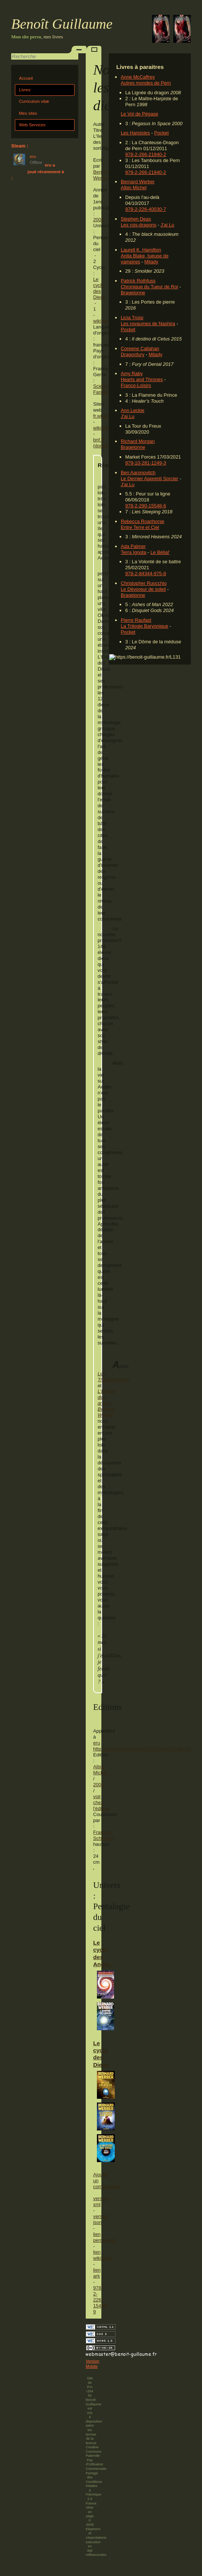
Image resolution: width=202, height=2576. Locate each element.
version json (100, 2219)
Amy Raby (132, 373)
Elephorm (93, 2529)
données (104, 446)
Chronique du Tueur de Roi (149, 286)
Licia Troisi (132, 317)
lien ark (97, 2273)
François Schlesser (103, 1835)
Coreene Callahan (140, 348)
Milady (151, 261)
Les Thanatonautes (113, 1376)
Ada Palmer (133, 546)
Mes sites (28, 113)
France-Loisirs (136, 385)
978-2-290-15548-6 (145, 505)
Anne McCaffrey (138, 77)
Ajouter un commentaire (93, 2180)
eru (96, 1743)
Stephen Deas (136, 219)
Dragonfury (132, 354)
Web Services (32, 125)
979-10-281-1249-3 (145, 463)
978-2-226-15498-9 (100, 2299)
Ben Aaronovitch (138, 472)
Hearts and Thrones (142, 379)
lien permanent (104, 2237)
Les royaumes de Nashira (148, 323)
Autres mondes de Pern (146, 83)
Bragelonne (133, 292)
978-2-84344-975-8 (145, 573)
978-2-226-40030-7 (145, 209)
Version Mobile (92, 2364)
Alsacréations (96, 2537)
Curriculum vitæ (34, 101)
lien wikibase (102, 2255)
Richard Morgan (138, 441)
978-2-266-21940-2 (145, 154)
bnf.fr (98, 440)
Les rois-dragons (138, 225)
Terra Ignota (133, 552)
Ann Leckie (132, 410)
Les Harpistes (135, 133)
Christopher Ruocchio (144, 583)
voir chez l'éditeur (101, 1802)
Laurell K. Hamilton (141, 250)
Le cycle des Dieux (99, 288)
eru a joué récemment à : (37, 171)
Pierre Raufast (136, 620)
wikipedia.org (107, 321)
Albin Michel (133, 187)
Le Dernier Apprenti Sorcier (149, 478)
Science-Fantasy (102, 389)
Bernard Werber (138, 181)
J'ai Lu (167, 225)
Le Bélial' (160, 552)
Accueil (26, 78)
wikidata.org (106, 428)
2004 (98, 219)
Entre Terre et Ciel (140, 527)
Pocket (161, 133)
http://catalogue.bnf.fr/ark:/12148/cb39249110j (141, 1749)
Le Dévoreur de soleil (143, 589)
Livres (25, 90)
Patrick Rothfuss (138, 280)
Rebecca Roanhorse (142, 521)
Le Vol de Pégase (139, 114)
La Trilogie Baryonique (144, 626)
